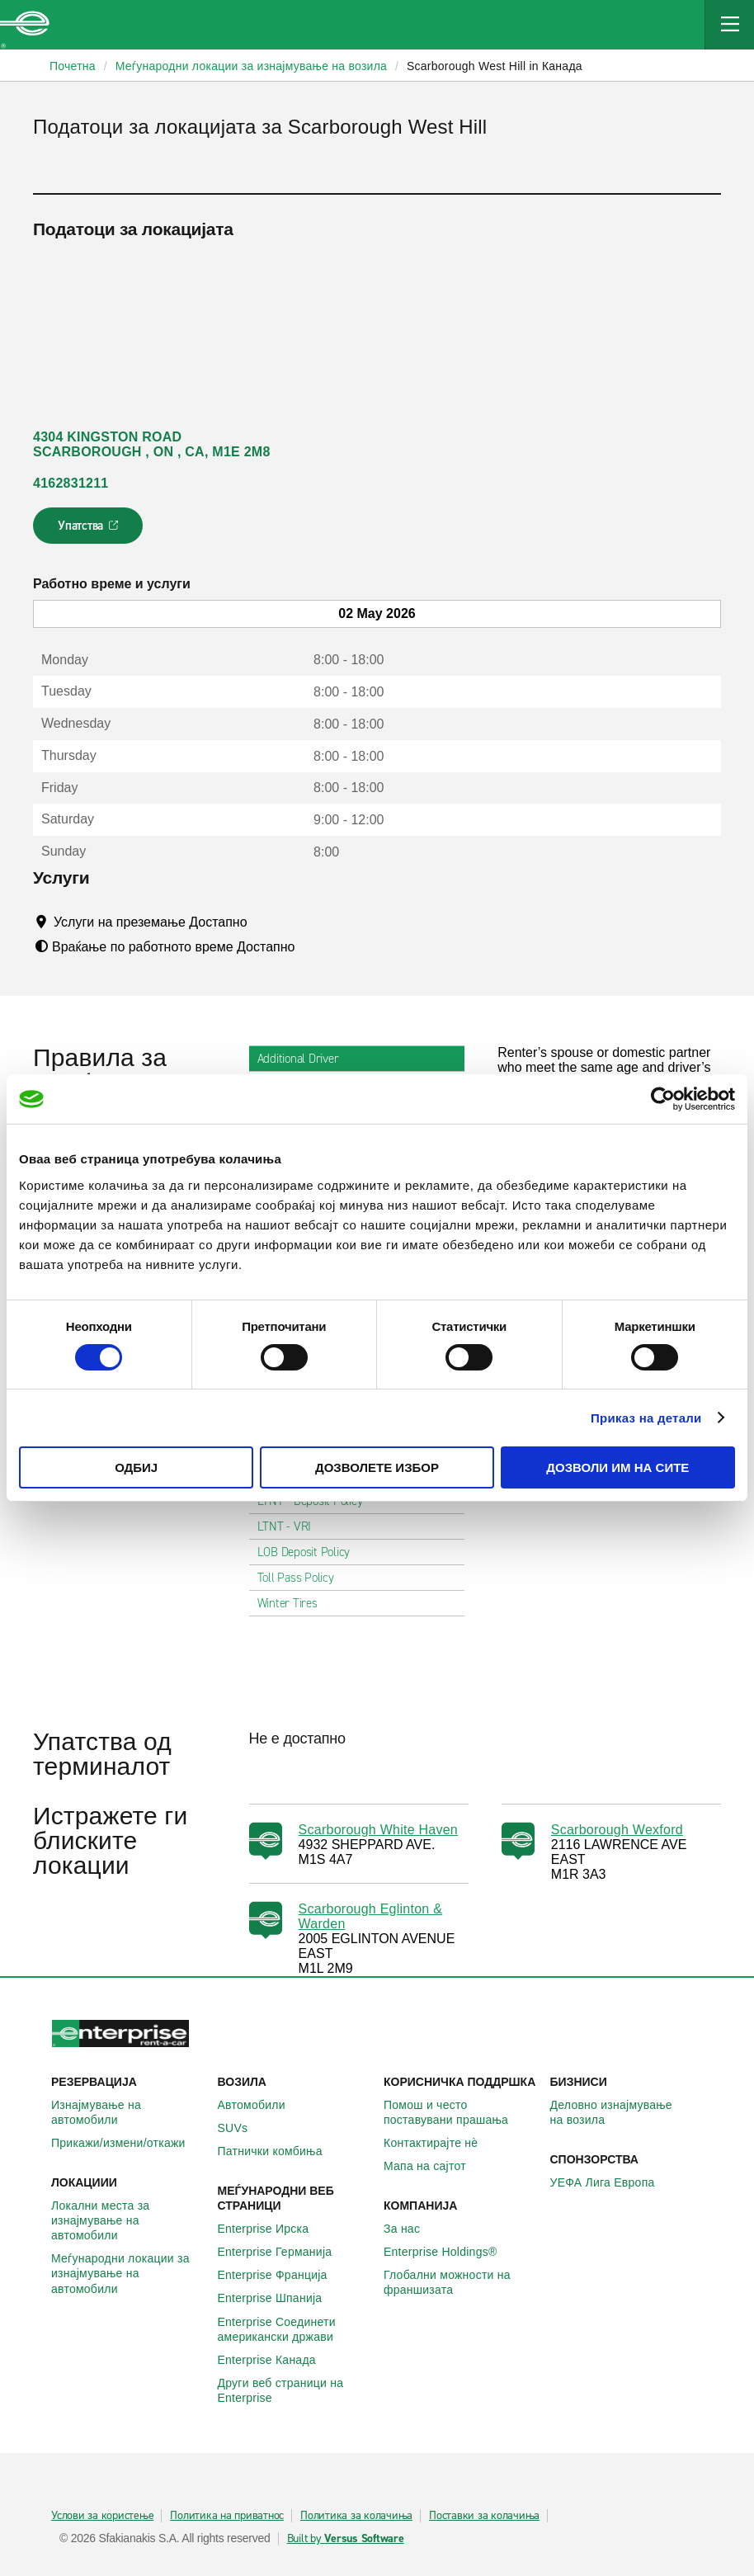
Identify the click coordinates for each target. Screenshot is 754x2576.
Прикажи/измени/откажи (127, 2142)
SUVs (242, 2128)
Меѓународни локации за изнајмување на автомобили (128, 2273)
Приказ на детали (646, 1418)
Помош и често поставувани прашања (460, 2112)
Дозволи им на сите (617, 1467)
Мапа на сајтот (434, 2166)
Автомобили (261, 2104)
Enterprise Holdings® (450, 2251)
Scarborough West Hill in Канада (494, 66)
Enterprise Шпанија (279, 2298)
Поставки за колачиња (484, 2515)
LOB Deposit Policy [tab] (310, 1552)
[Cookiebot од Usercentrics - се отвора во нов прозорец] (663, 1099)
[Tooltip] (263, 921)
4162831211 (70, 483)
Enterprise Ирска (273, 2228)
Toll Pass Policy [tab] (302, 1577)
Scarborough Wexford (617, 1830)
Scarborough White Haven (378, 1830)
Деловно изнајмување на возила (627, 2112)
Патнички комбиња (279, 2151)
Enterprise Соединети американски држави (294, 2329)
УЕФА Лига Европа (611, 2182)
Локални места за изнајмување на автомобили (128, 2220)
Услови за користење (102, 2515)
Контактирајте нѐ (440, 2142)
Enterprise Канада (276, 2359)
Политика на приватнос (227, 2515)
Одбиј (136, 1467)
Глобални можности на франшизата (460, 2282)
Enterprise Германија (284, 2251)
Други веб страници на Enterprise (294, 2390)
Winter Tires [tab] (294, 1603)
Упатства (89, 530)
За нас (411, 2228)
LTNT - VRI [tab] (291, 1526)
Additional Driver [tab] (304, 1058)
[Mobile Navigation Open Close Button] (729, 25)
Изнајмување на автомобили (128, 2112)
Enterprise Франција (282, 2274)
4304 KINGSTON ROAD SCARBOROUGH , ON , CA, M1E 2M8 (152, 444)
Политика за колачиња (356, 2515)
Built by (345, 2538)
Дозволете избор (377, 1467)
